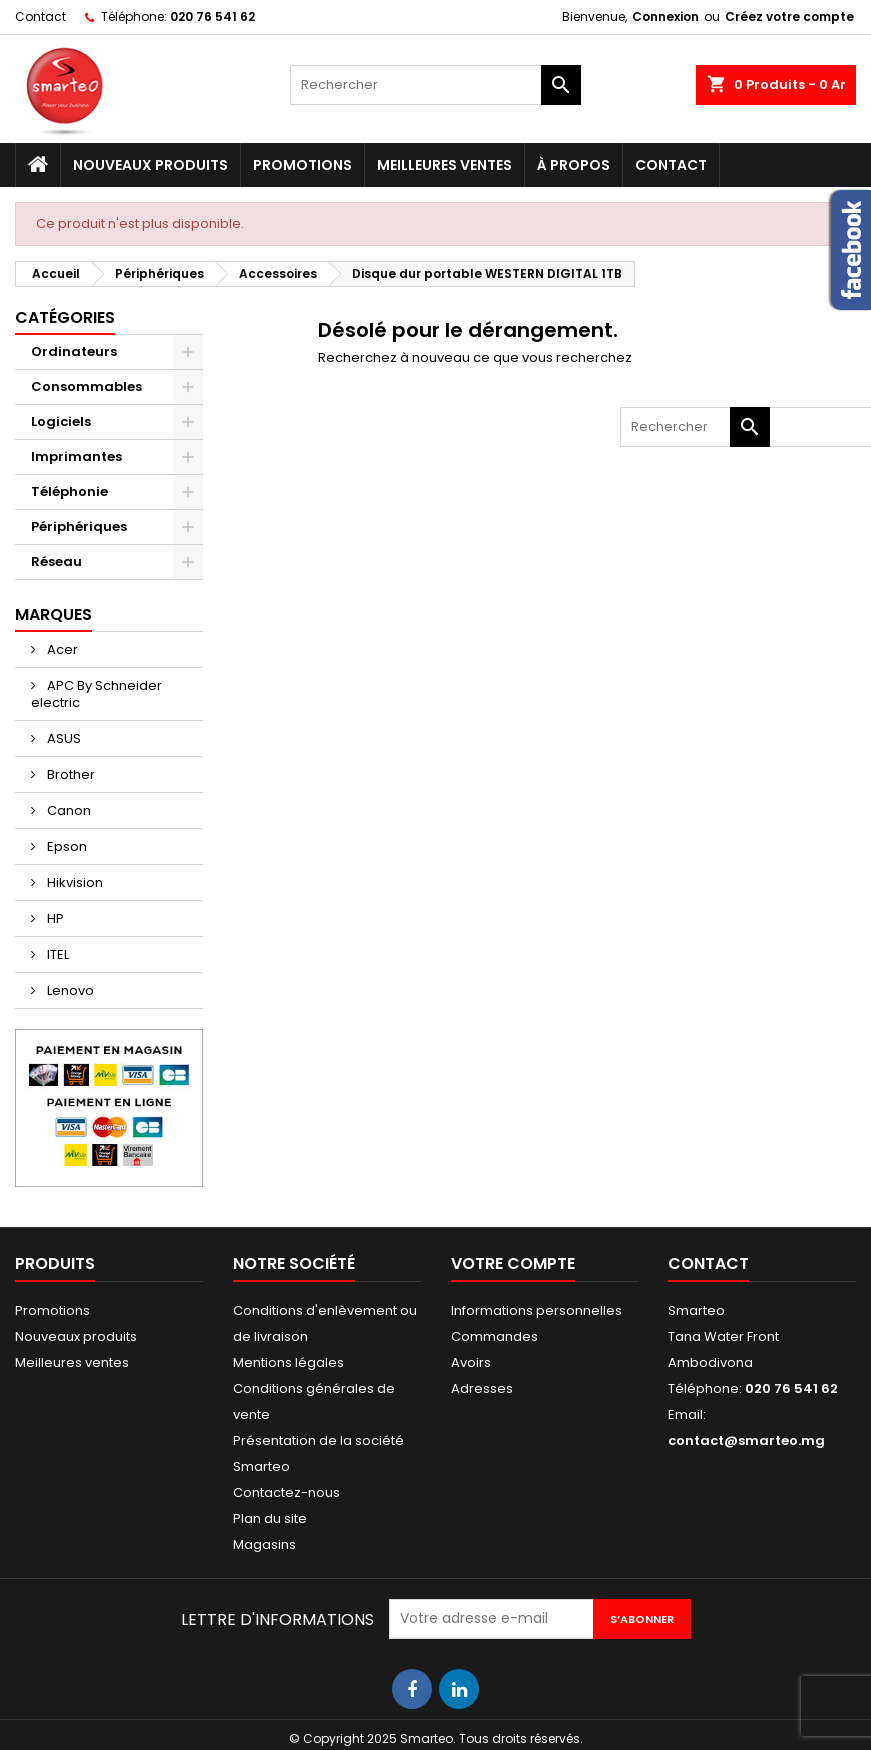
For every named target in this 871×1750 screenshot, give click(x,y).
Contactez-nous (286, 1492)
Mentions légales (288, 1362)
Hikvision (73, 882)
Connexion (665, 16)
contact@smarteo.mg (746, 1440)
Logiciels (61, 421)
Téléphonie (69, 491)
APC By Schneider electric (96, 694)
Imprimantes (76, 456)
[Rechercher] (435, 85)
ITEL (56, 954)
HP (54, 918)
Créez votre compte (789, 16)
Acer (61, 649)
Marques (53, 614)
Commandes (494, 1336)
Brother (69, 774)
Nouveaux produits (150, 165)
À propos (573, 165)
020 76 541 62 (212, 16)
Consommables (86, 386)
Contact (40, 16)
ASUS (62, 738)
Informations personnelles (536, 1310)
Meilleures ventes (444, 165)
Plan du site (270, 1518)
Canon (67, 810)
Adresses (482, 1388)
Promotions (302, 165)
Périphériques (79, 526)
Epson (65, 846)
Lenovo (69, 990)
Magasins (264, 1544)
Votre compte (513, 1263)
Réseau (56, 561)
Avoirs (471, 1362)
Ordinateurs (74, 351)
